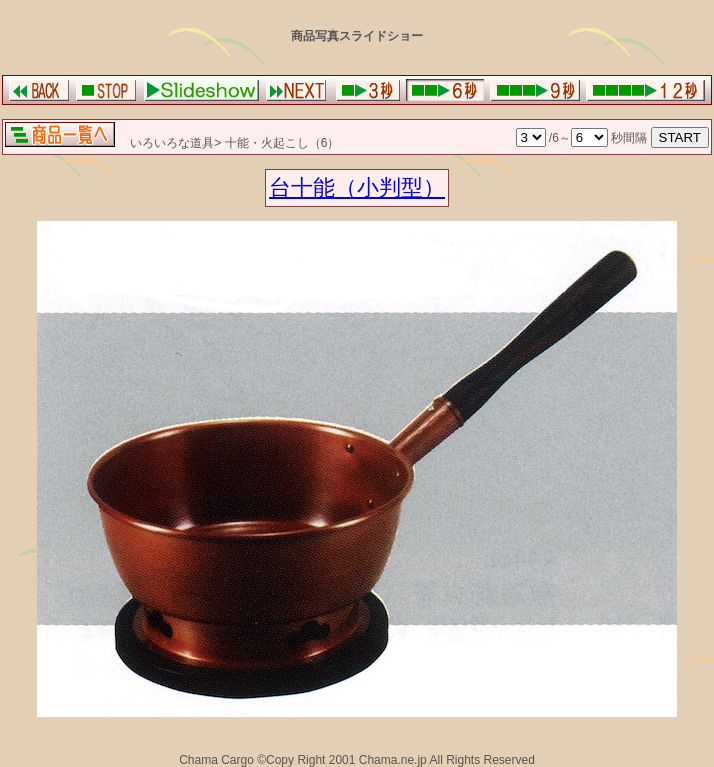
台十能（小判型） (357, 187)
